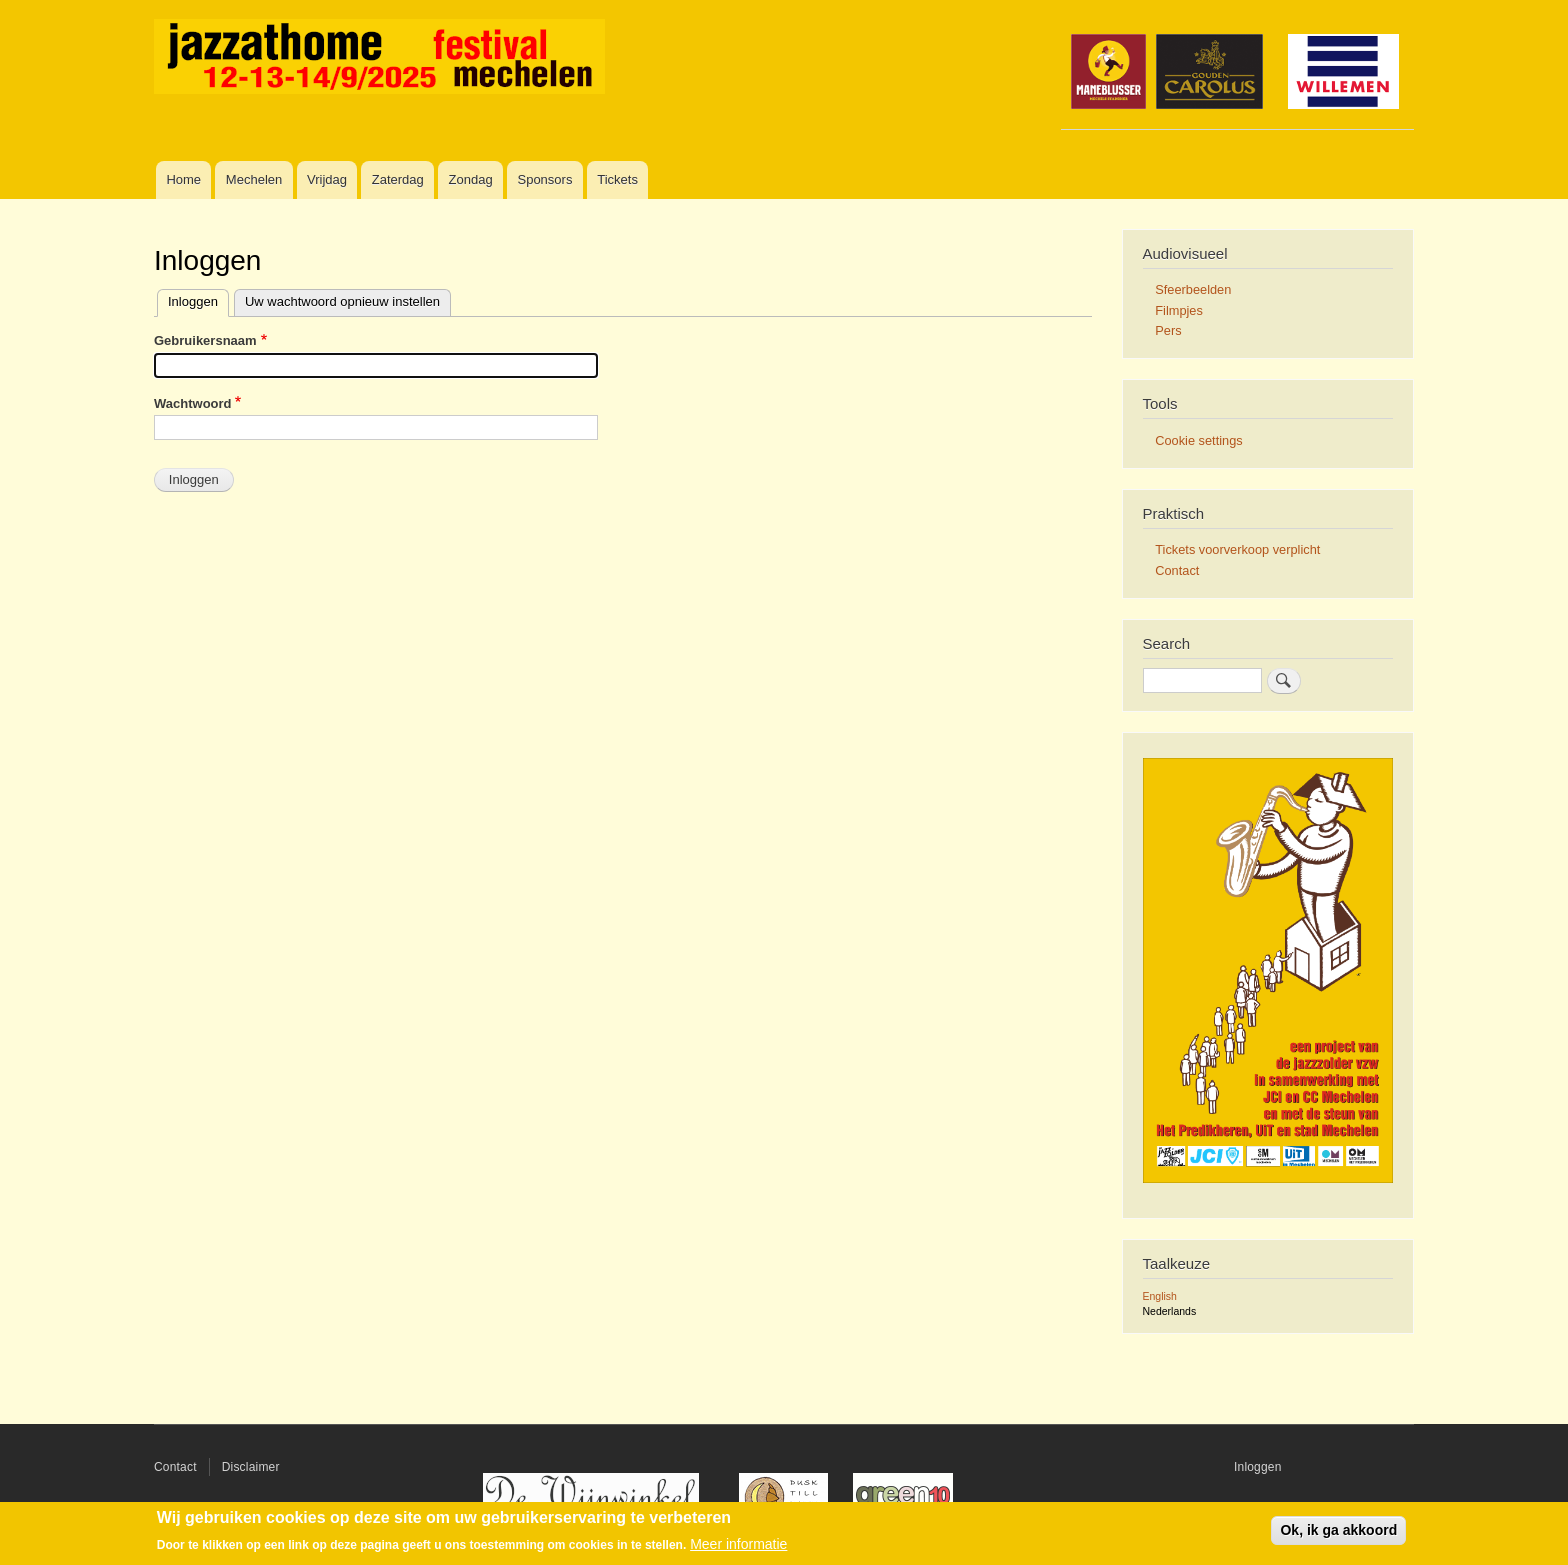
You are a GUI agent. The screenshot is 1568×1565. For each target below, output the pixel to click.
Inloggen (193, 301)
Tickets (617, 179)
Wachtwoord (193, 403)
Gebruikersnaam (205, 340)
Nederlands (1170, 1311)
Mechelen (254, 179)
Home (183, 179)
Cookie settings (1198, 440)
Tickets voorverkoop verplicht (1237, 549)
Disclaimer (251, 1467)
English (1160, 1296)
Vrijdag (327, 179)
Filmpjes (1179, 310)
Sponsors (544, 179)
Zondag (471, 179)
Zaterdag (398, 179)
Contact (1177, 570)
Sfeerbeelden (1193, 289)
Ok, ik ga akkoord (1338, 1530)
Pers (1168, 330)
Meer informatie (738, 1544)
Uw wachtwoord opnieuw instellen (342, 301)
